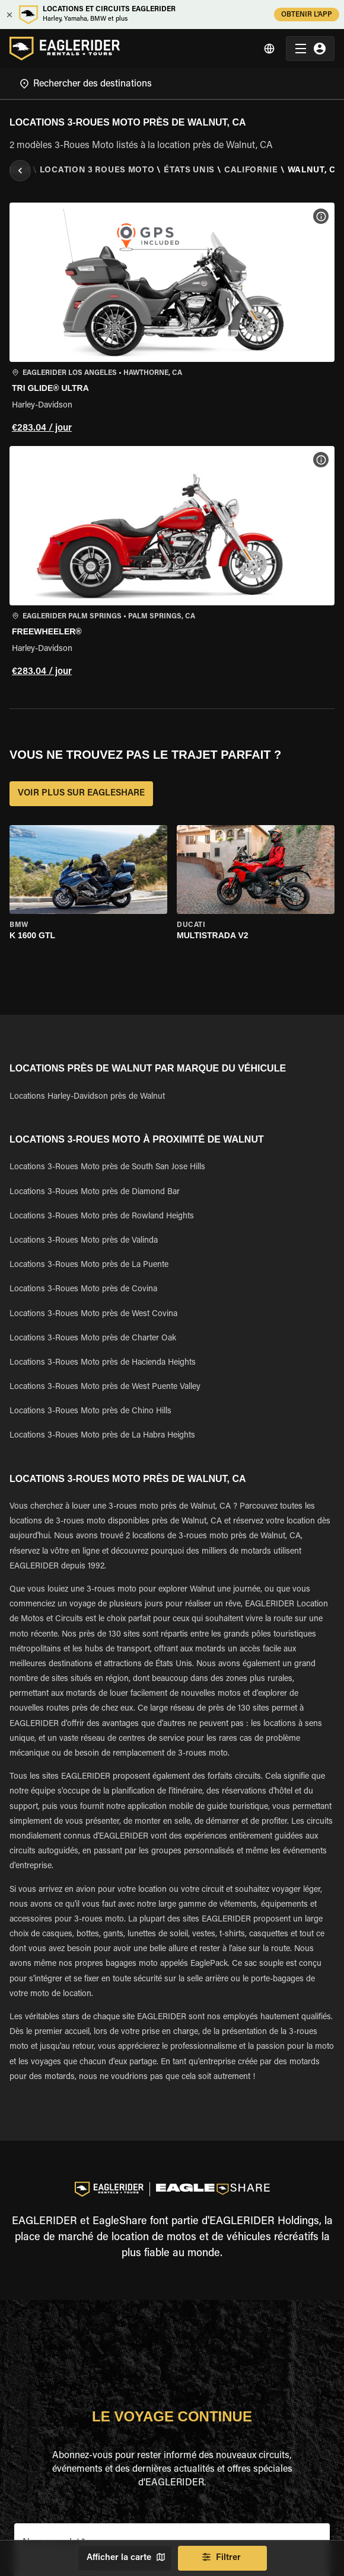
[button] (172, 320)
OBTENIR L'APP (306, 14)
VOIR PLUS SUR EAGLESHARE (81, 793)
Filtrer (222, 2558)
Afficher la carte (124, 2558)
